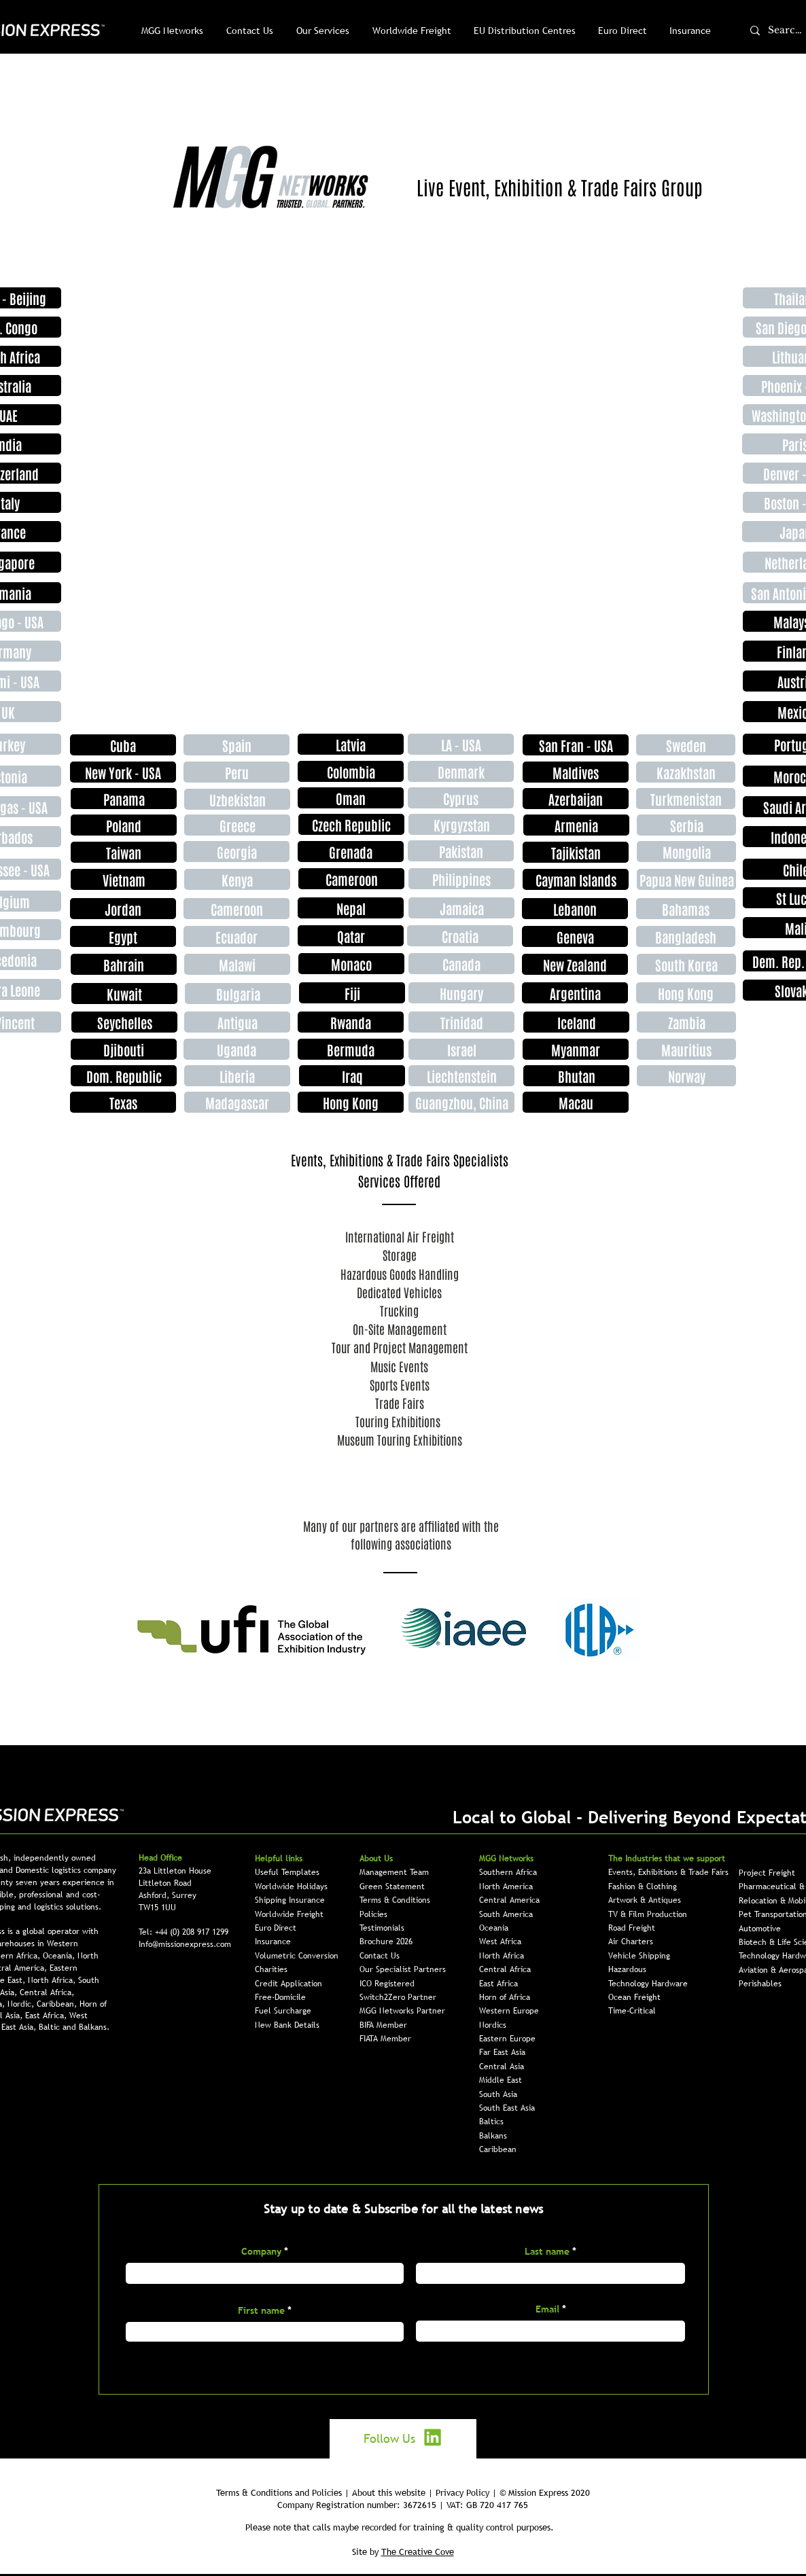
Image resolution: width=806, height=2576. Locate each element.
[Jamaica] (461, 907)
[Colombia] (351, 771)
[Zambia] (686, 1022)
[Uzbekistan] (237, 799)
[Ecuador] (236, 936)
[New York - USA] (123, 772)
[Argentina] (575, 992)
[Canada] (461, 963)
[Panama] (124, 798)
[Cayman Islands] (576, 879)
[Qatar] (351, 935)
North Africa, (53, 1980)
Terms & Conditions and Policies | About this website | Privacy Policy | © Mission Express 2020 (403, 2492)
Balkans (493, 2136)
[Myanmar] (576, 1049)
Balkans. (94, 2027)
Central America (509, 1900)
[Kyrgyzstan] (461, 824)
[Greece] (237, 825)
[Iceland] (576, 1022)
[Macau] (576, 1102)
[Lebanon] (575, 908)
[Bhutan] (576, 1075)
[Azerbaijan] (576, 798)
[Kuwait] (124, 993)
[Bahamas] (685, 908)
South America (506, 1914)
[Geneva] (575, 936)
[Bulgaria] (238, 993)
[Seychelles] (124, 1022)
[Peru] (236, 772)
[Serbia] (686, 825)
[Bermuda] (351, 1049)
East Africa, (47, 2015)
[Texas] (123, 1102)
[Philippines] (461, 878)
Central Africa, (47, 1992)
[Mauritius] (686, 1049)
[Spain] (236, 744)
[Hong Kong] (685, 992)
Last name (547, 2251)
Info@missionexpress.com (185, 1944)
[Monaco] (351, 963)
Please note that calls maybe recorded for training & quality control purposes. (399, 2527)
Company (261, 2251)
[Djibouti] (124, 1049)
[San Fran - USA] (576, 744)
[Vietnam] (124, 879)
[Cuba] (123, 744)
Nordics (492, 2025)
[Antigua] (237, 1022)
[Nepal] (351, 907)
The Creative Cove (417, 2551)
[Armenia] (576, 825)
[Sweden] (685, 744)
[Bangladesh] (685, 936)
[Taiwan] (124, 852)
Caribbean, (58, 2004)
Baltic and (59, 2027)
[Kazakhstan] (685, 772)
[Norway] (686, 1075)
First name (261, 2310)
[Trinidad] (461, 1022)
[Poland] (124, 825)
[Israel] (461, 1049)
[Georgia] (236, 851)
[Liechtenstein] (461, 1075)
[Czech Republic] (351, 824)
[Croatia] (460, 935)
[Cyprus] (461, 797)
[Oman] (351, 797)
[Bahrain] (124, 964)
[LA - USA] (461, 744)
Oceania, (60, 1956)
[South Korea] (686, 964)
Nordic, (22, 2004)
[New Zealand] (575, 964)
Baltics (491, 2121)
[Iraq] (352, 1075)
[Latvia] (351, 744)
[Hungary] (461, 992)
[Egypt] (123, 936)
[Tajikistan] (576, 852)
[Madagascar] (237, 1102)
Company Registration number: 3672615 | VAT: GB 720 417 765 (402, 2505)
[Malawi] (237, 964)
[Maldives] (576, 772)
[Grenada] (351, 851)
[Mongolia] (686, 851)
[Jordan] (123, 908)
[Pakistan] (461, 850)
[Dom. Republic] (124, 1075)
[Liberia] (237, 1075)
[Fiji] (352, 992)
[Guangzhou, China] (461, 1102)
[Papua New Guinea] (686, 879)
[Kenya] (237, 879)
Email (547, 2309)
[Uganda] (236, 1049)
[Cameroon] (236, 908)
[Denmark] (461, 771)
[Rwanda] (351, 1022)
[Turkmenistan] (685, 798)
